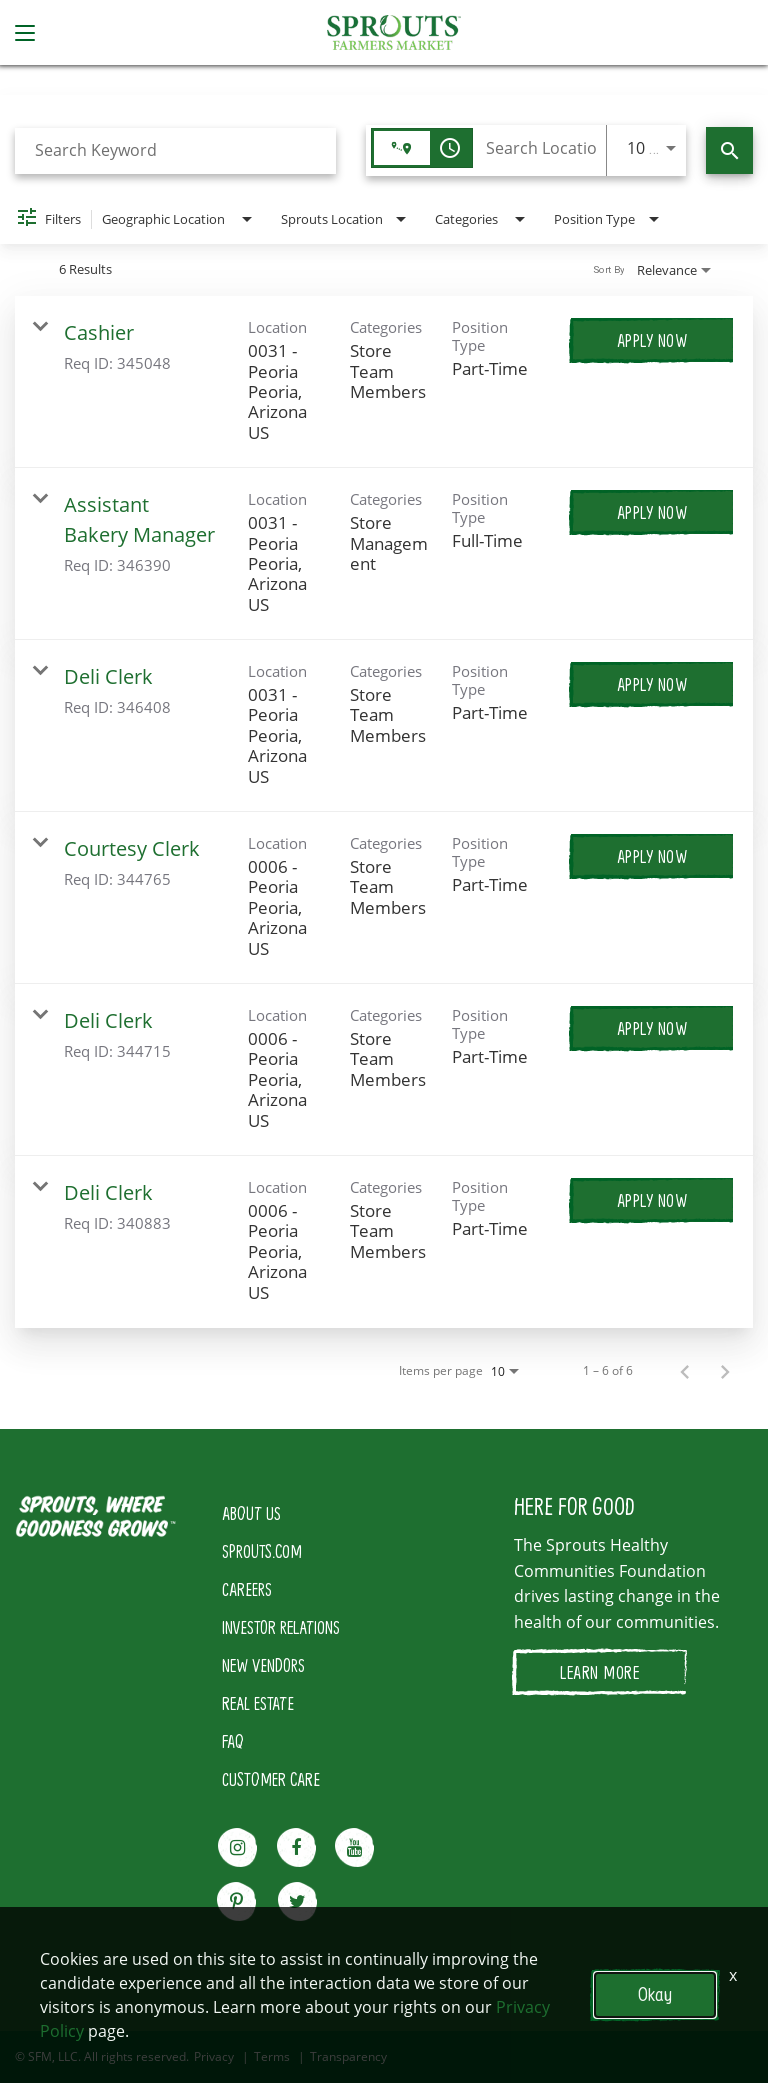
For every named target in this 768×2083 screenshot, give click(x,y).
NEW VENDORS (263, 1665)
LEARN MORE (599, 1672)
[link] (384, 382)
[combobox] (175, 150)
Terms (272, 2057)
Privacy (214, 2057)
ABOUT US (251, 1513)
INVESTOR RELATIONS (281, 1627)
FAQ (233, 1741)
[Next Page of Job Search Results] (725, 1371)
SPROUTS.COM (262, 1551)
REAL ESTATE (258, 1703)
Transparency (348, 2057)
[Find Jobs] (729, 150)
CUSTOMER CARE (271, 1779)
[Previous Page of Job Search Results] (685, 1371)
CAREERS (247, 1589)
